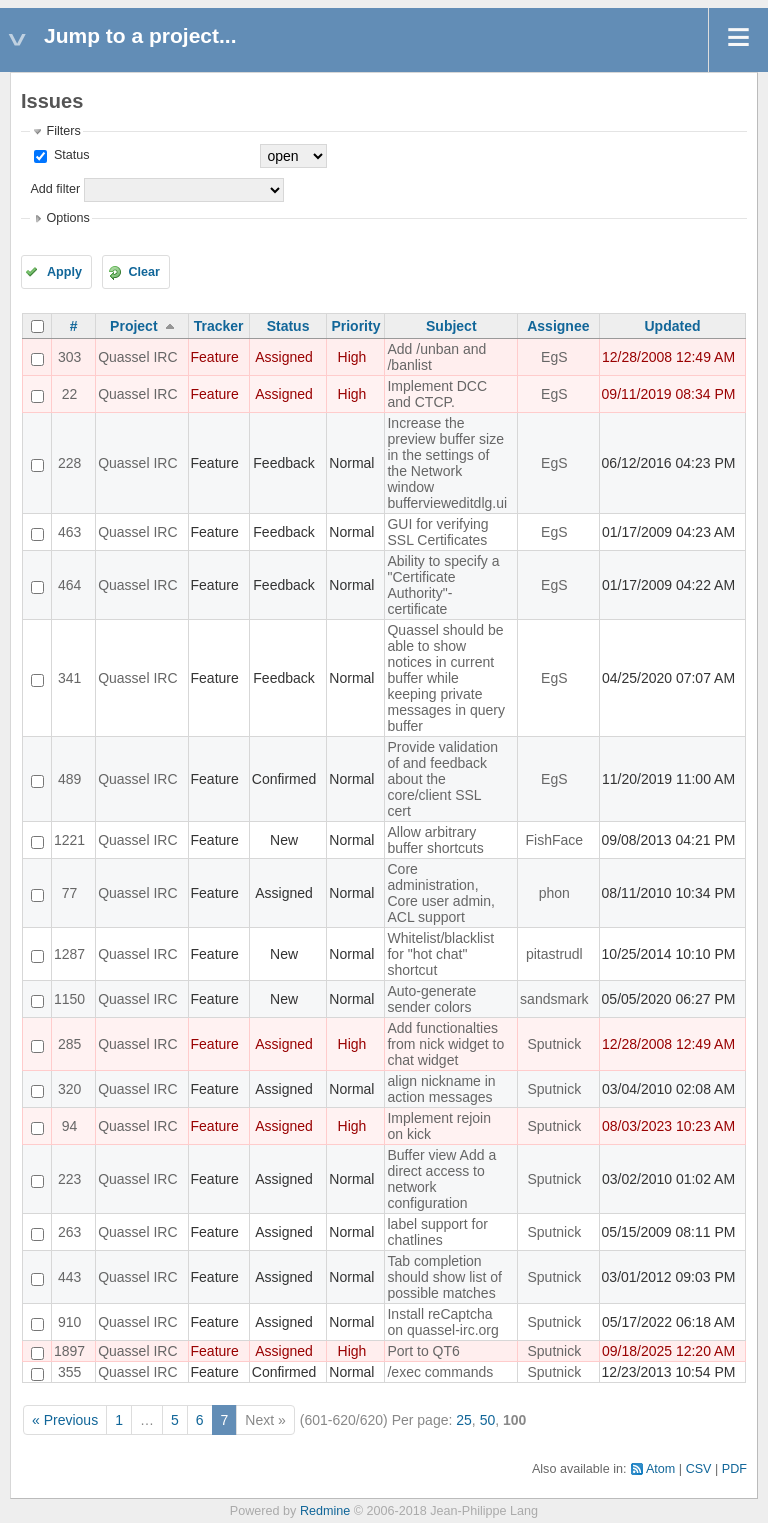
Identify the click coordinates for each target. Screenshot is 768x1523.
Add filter (55, 189)
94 (70, 1126)
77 (70, 893)
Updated (673, 326)
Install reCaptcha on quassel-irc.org (442, 1322)
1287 (69, 954)
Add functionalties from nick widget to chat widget (445, 1044)
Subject (451, 326)
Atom (660, 1469)
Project (133, 326)
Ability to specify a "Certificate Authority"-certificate (443, 585)
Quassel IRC (137, 357)
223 (69, 1179)
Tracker (219, 326)
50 (488, 1420)
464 (69, 585)
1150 (69, 999)
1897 (69, 1351)
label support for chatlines (437, 1232)
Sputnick (554, 1044)
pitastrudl (554, 954)
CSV (699, 1469)
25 (464, 1420)
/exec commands (440, 1372)
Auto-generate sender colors (431, 999)
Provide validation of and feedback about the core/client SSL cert (442, 779)
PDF (734, 1469)
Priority (355, 326)
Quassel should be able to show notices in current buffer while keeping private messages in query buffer (446, 678)
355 (69, 1372)
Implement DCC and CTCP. (437, 394)
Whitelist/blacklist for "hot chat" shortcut (440, 954)
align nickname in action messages (441, 1089)
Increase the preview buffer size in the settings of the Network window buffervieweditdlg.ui (447, 463)
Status (69, 155)
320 (69, 1089)
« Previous (65, 1420)
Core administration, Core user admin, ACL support (440, 893)
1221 (69, 840)
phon (554, 893)
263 (69, 1232)
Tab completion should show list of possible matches (444, 1277)
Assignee (558, 326)
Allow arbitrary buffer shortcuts (435, 840)
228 (69, 463)
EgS (554, 357)
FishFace (555, 840)
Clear (144, 272)
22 (70, 394)
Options (67, 218)
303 (69, 357)
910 (69, 1322)
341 (69, 678)
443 (69, 1277)
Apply (64, 272)
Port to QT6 (423, 1351)
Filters (63, 131)
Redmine (325, 1511)
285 (69, 1044)
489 (69, 779)
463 (69, 532)
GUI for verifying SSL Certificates (437, 532)
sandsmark (554, 999)
